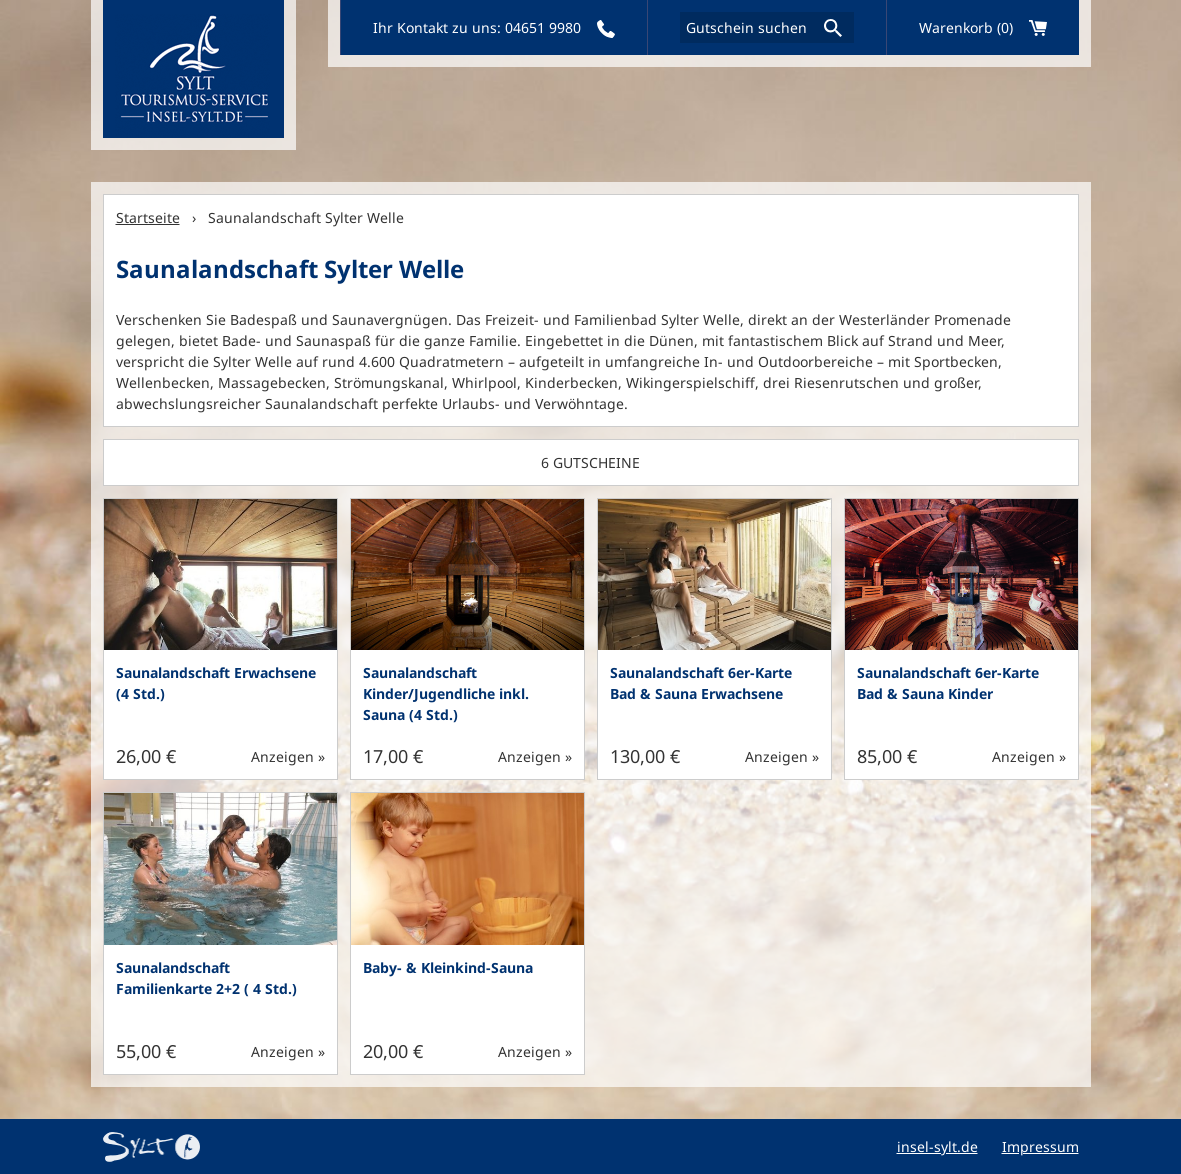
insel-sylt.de (937, 1146)
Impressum (1040, 1146)
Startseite (148, 217)
